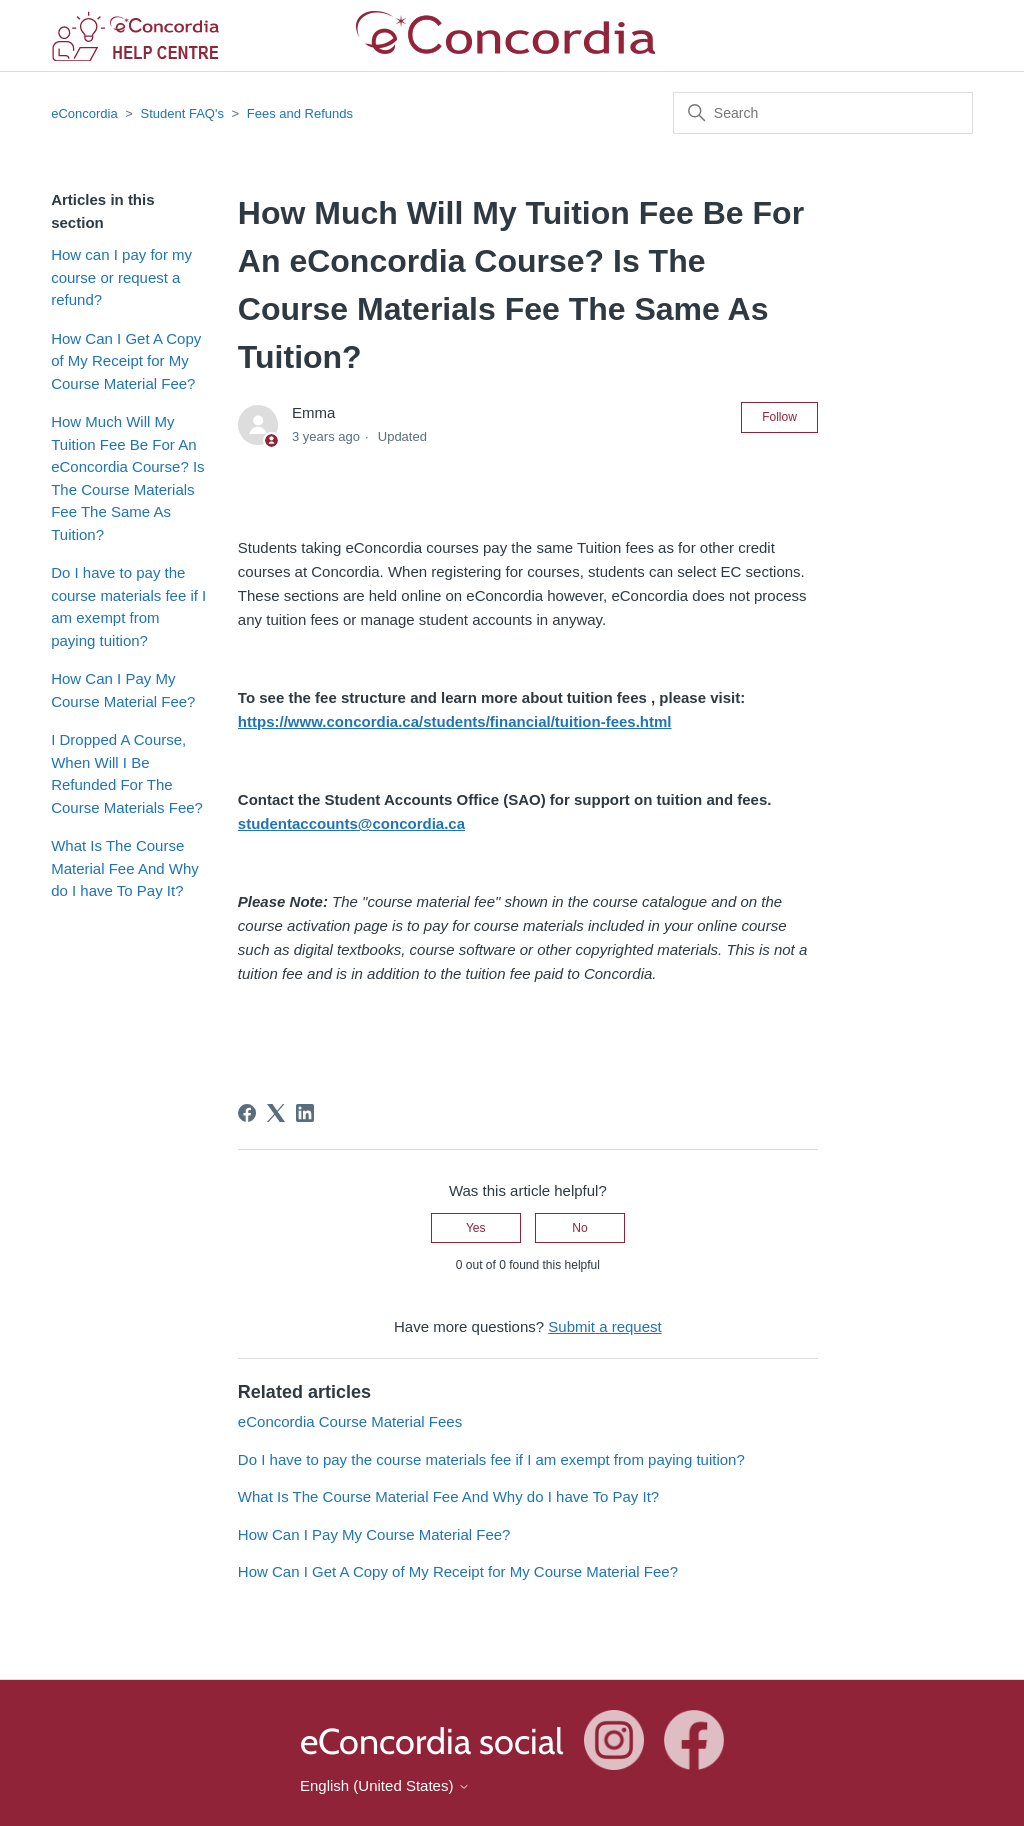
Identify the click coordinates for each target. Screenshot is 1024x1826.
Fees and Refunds (300, 113)
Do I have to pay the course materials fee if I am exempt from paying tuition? (128, 606)
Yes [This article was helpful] (476, 1228)
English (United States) (385, 1785)
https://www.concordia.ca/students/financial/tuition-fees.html (455, 721)
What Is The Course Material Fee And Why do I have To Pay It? (125, 868)
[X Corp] (276, 1113)
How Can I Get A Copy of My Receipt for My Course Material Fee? (126, 361)
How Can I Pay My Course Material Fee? (123, 690)
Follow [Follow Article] (779, 417)
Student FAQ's (182, 113)
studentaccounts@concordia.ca (351, 823)
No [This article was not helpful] (579, 1228)
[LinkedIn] (305, 1113)
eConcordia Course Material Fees (350, 1421)
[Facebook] (247, 1113)
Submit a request (604, 1326)
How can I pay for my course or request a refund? (121, 277)
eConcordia (84, 113)
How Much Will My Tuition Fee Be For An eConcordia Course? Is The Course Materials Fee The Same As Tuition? (127, 478)
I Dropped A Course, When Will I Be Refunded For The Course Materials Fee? (127, 773)
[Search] (823, 113)
